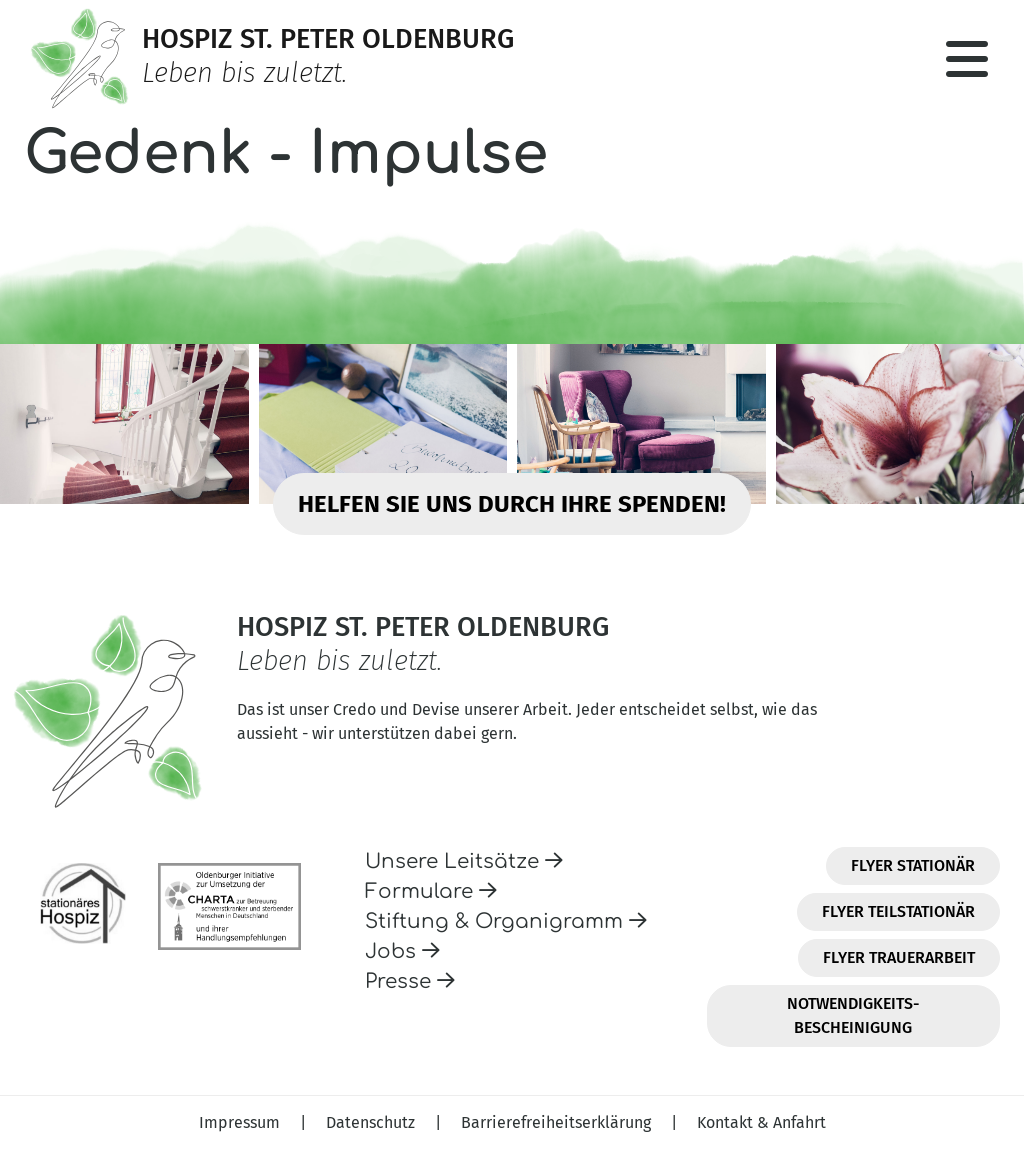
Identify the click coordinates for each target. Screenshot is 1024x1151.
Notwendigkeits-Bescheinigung (853, 1015)
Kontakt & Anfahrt (761, 1122)
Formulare (431, 891)
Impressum (241, 1122)
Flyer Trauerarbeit (899, 957)
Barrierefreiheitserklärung (558, 1122)
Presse (410, 981)
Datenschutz (372, 1122)
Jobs (402, 951)
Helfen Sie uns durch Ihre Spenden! (512, 504)
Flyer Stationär (913, 865)
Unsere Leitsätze (464, 861)
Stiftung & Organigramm (506, 921)
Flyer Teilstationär (898, 911)
